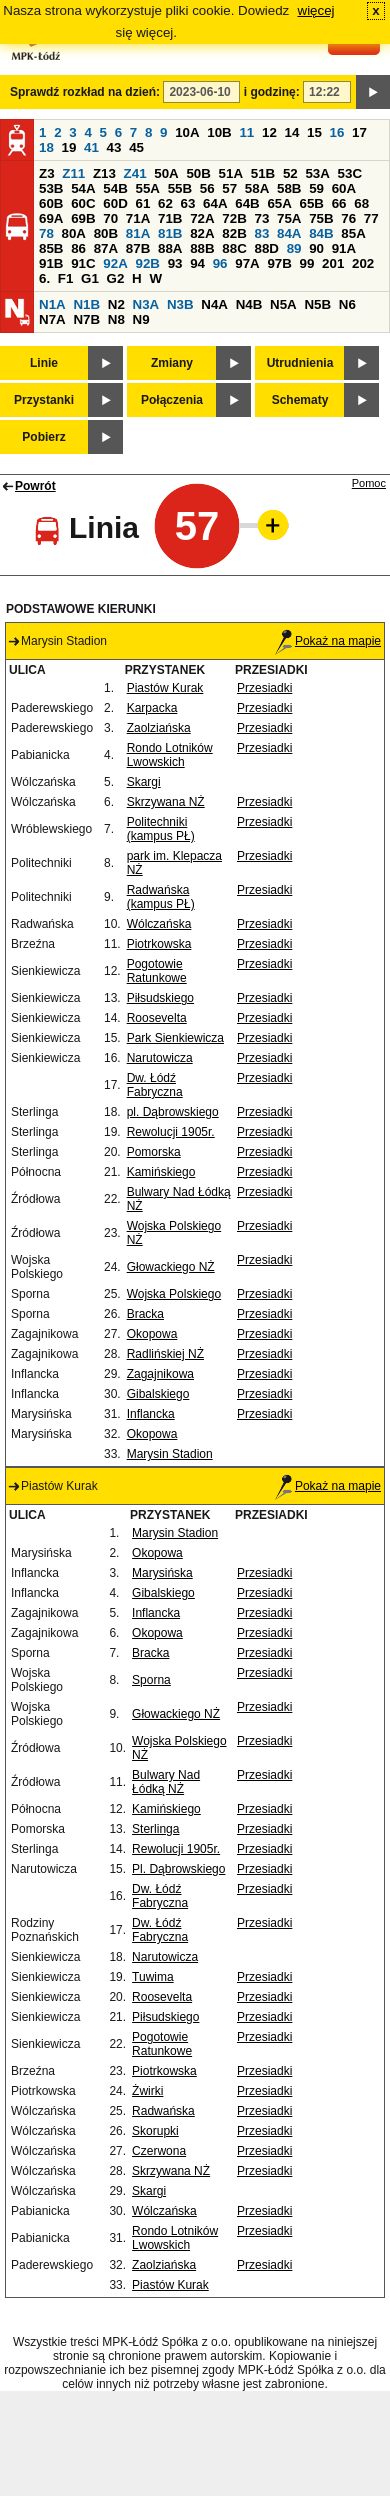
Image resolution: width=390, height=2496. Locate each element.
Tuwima (153, 1977)
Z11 (73, 173)
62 (165, 203)
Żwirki (147, 2091)
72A (202, 218)
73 (261, 218)
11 (246, 132)
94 (197, 263)
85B (51, 248)
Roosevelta (157, 1018)
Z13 (104, 173)
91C (83, 263)
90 (316, 248)
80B (106, 233)
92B (147, 263)
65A (279, 203)
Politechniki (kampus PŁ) (161, 829)
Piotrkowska (159, 944)
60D (115, 203)
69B (83, 218)
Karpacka (152, 708)
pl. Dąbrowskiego (173, 1112)
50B (198, 173)
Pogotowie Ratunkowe (157, 971)
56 (207, 188)
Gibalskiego (158, 1394)
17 (359, 132)
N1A (52, 304)
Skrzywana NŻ (166, 802)
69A (51, 218)
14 (292, 132)
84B (321, 233)
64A (215, 203)
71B (170, 218)
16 (337, 132)
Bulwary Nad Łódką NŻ (166, 1782)
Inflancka (151, 1414)
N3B (180, 304)
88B (202, 248)
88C (234, 248)
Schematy (300, 400)
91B (51, 263)
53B (51, 188)
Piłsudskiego (160, 998)
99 (307, 263)
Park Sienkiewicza (175, 1038)
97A (247, 263)
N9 (141, 319)
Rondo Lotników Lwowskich (170, 755)
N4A (214, 304)
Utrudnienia (300, 363)
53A (317, 173)
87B (138, 248)
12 (269, 132)
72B (234, 218)
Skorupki (155, 2131)
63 (188, 203)
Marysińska (162, 1573)
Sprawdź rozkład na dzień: (85, 92)
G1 (90, 278)
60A (344, 188)
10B (219, 132)
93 (175, 263)
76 (348, 218)
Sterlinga (155, 1829)
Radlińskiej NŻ (165, 1354)
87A (106, 248)
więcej (316, 10)
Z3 (47, 173)
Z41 (135, 173)
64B (247, 203)
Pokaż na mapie (328, 641)
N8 (116, 319)
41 (91, 147)
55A (147, 188)
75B (321, 218)
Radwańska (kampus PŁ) (161, 897)
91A (344, 248)
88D (266, 248)
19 (69, 147)
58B (289, 188)
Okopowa (152, 1334)
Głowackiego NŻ (171, 1267)
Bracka (145, 1314)
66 (339, 203)
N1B (86, 304)
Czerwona (159, 2151)
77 (371, 218)
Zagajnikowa (160, 1374)
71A (138, 218)
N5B (317, 304)
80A (74, 233)
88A (170, 248)
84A (289, 233)
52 (290, 173)
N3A (146, 304)
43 (114, 147)
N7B (86, 319)
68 (361, 203)
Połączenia (172, 400)
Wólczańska (159, 924)
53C (350, 173)
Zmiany (172, 363)
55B (180, 188)
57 (229, 188)
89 (294, 248)
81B (170, 233)
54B (115, 188)
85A (353, 233)
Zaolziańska (159, 728)
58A (257, 188)
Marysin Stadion (170, 1454)
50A (166, 173)
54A (83, 188)
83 (261, 233)
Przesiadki (264, 688)
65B (312, 203)
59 (316, 188)
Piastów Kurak (165, 688)
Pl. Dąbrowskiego (178, 1869)
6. (44, 278)
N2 (116, 304)
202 (363, 263)
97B (279, 263)
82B (234, 233)
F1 (66, 278)
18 (46, 147)
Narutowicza (160, 1058)
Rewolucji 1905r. (171, 1132)
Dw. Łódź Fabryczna (155, 1085)
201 (333, 263)
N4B (249, 304)
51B (263, 173)
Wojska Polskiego (174, 1294)
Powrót (35, 486)
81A (138, 233)
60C (83, 203)
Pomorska (154, 1152)
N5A (283, 304)
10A (187, 132)
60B (51, 203)
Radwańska (163, 2111)
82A (202, 233)
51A (231, 173)
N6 (347, 304)
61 (142, 203)
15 (314, 132)
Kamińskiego (161, 1172)
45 (136, 147)
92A (115, 263)
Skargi (144, 782)
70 (110, 218)
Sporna (151, 1680)
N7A (52, 319)
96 (220, 263)
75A (289, 218)
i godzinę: (272, 92)
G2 (116, 278)
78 (46, 233)
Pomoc (369, 483)
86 (78, 248)
